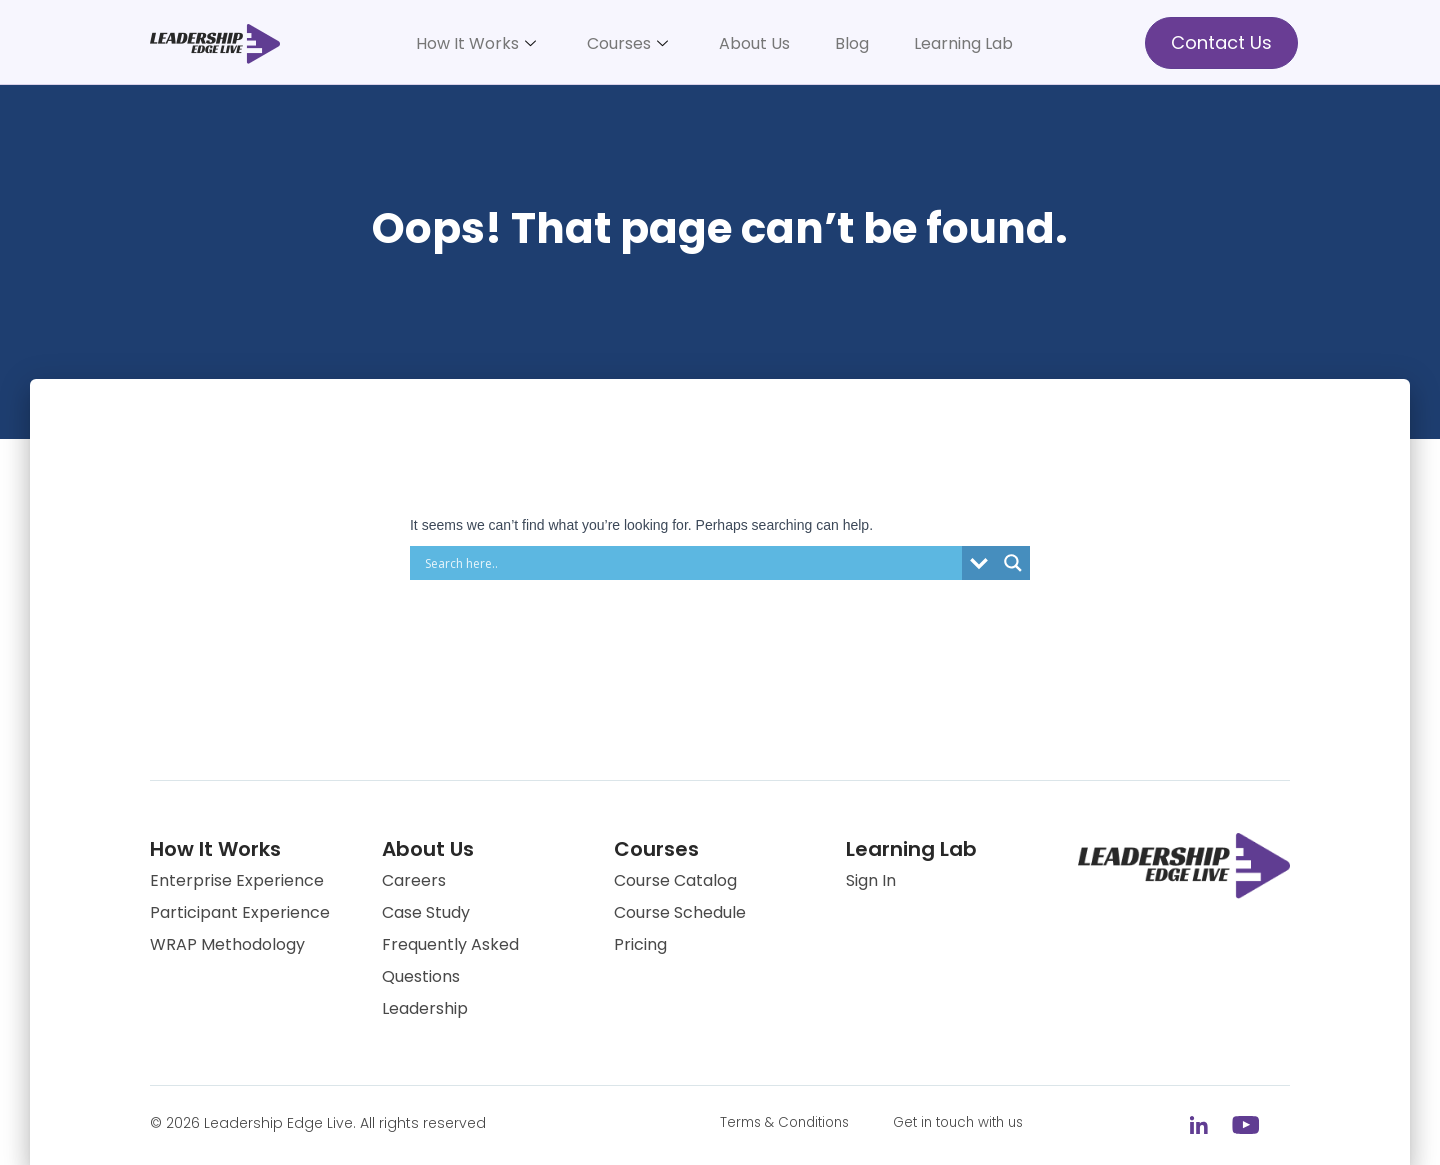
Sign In (871, 880)
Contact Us (1221, 42)
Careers (414, 880)
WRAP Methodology (227, 944)
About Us (754, 44)
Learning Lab (963, 44)
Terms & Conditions (790, 1123)
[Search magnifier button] (1013, 563)
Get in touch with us (974, 1123)
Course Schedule (680, 912)
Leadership (425, 1008)
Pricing (640, 944)
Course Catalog (675, 880)
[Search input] (691, 563)
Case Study (426, 912)
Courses (627, 44)
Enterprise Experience (237, 880)
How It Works (476, 44)
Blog (852, 44)
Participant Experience (240, 912)
